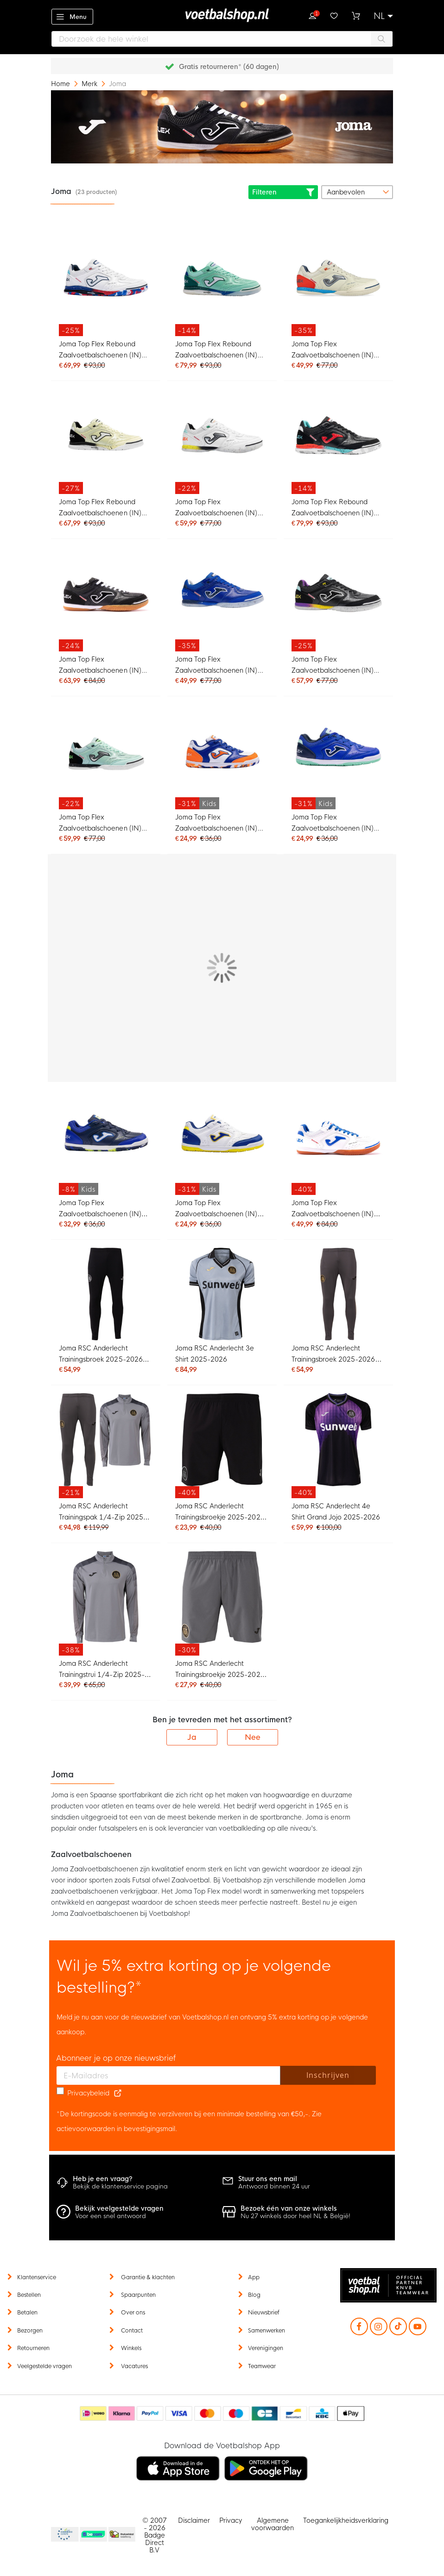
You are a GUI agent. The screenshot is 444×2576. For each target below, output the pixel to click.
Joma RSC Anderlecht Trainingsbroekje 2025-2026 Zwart (220, 1513)
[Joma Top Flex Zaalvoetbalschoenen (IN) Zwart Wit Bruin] (105, 599)
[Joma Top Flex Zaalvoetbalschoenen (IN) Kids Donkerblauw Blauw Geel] (105, 1142)
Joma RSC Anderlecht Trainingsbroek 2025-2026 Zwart (100, 1355)
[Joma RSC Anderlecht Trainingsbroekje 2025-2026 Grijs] (222, 1603)
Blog (254, 2295)
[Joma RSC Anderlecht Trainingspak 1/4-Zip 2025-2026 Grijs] (105, 1445)
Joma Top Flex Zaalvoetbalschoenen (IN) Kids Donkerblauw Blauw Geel (100, 1209)
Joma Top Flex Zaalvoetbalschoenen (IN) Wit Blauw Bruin (333, 1209)
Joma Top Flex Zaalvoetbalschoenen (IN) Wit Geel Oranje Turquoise (216, 508)
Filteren (283, 192)
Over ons (133, 2312)
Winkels (131, 2348)
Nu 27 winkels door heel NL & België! (295, 2216)
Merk (90, 84)
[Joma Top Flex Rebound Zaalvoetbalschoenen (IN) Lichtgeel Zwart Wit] (105, 441)
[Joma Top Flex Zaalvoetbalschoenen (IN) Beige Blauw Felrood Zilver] (338, 284)
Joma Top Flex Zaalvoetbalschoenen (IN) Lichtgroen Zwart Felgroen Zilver (100, 824)
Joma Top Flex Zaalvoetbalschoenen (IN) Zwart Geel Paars (333, 666)
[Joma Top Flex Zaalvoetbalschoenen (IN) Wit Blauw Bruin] (338, 1142)
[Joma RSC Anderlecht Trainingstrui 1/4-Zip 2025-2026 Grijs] (105, 1603)
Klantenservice (36, 2277)
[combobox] (222, 39)
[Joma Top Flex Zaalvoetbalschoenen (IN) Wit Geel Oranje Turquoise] (222, 441)
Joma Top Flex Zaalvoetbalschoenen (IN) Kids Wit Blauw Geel (216, 1209)
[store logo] (222, 15)
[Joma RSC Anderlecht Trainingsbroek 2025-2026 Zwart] (105, 1294)
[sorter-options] (357, 192)
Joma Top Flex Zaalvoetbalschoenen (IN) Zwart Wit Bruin (100, 666)
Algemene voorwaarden (272, 2524)
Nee (252, 1737)
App (254, 2277)
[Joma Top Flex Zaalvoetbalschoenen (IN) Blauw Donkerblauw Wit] (222, 599)
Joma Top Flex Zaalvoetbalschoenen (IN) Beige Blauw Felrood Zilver (334, 351)
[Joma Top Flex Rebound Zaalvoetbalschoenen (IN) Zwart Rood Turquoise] (338, 441)
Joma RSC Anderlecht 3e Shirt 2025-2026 (214, 1353)
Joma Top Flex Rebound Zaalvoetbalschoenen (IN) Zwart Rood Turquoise (333, 508)
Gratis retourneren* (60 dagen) (229, 67)
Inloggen (312, 14)
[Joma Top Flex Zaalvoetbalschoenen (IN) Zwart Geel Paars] (338, 599)
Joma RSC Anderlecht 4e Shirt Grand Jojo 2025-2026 (336, 1511)
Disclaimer (194, 2520)
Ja (192, 1737)
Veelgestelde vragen (44, 2366)
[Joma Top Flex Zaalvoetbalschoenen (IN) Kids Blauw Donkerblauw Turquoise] (338, 756)
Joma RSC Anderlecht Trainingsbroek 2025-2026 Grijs (333, 1355)
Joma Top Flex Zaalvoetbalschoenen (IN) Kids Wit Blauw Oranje (216, 824)
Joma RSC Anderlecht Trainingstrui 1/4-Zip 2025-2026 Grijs (102, 1670)
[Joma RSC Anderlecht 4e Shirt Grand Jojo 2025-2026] (338, 1445)
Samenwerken (266, 2330)
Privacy (230, 2520)
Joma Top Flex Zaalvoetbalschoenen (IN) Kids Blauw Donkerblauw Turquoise (333, 824)
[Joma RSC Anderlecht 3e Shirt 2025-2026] (222, 1294)
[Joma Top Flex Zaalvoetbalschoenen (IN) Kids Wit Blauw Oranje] (222, 756)
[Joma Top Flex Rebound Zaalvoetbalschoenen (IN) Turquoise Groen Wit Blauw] (222, 284)
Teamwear (262, 2366)
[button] (383, 16)
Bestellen (29, 2295)
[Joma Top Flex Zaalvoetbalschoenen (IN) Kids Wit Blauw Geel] (222, 1142)
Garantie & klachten (148, 2277)
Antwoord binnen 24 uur (274, 2186)
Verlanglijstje (334, 14)
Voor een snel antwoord (110, 2216)
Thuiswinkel (121, 2535)
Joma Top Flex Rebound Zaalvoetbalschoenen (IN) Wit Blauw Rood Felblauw (100, 351)
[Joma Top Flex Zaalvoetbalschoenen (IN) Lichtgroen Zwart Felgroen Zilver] (105, 756)
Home (61, 84)
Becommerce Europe (63, 2535)
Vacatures (134, 2366)
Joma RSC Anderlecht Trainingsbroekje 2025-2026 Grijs (220, 1670)
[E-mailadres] (168, 2075)
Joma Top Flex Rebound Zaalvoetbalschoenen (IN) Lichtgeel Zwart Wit (100, 508)
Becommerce (94, 2535)
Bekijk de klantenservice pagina (120, 2186)
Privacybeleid (88, 2093)
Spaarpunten (138, 2295)
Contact (132, 2330)
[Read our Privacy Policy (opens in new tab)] (118, 2093)
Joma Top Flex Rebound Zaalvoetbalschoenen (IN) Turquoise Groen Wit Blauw (217, 351)
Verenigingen (265, 2348)
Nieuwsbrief (263, 2312)
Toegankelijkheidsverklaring (345, 2520)
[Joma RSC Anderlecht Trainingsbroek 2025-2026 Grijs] (338, 1294)
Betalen (27, 2312)
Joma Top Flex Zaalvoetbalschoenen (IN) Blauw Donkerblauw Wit (216, 666)
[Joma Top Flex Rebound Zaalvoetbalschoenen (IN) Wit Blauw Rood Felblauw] (105, 284)
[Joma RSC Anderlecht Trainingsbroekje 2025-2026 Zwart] (222, 1445)
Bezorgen (30, 2330)
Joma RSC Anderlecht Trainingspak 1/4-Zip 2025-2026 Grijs (102, 1513)
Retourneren (33, 2348)
